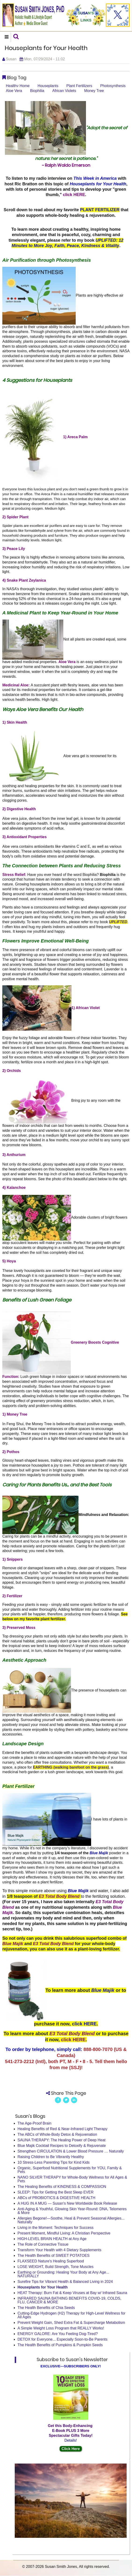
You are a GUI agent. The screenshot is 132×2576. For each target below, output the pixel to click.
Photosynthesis (113, 86)
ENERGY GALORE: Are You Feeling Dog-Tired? (58, 2334)
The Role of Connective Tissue (43, 2244)
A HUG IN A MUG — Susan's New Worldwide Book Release (67, 2203)
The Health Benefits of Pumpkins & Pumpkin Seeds (60, 2345)
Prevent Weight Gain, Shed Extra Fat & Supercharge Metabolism (71, 2323)
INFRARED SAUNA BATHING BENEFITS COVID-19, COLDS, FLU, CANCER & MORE (69, 2300)
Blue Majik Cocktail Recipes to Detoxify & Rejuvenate (62, 2146)
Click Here (70, 2449)
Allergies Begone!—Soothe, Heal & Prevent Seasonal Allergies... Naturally (71, 2220)
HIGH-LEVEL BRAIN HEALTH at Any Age (52, 2239)
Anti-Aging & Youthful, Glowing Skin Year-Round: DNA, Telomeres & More (72, 2211)
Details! (70, 2440)
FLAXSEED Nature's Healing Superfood (51, 2261)
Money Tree (94, 91)
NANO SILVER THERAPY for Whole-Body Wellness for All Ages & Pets (72, 2179)
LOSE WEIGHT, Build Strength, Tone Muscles (55, 2267)
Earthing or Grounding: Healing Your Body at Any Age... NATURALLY (63, 2274)
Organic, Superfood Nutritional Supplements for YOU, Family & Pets (70, 2170)
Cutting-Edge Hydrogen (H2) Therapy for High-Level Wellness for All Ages (71, 2315)
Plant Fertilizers (79, 86)
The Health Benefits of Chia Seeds (46, 2308)
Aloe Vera (14, 91)
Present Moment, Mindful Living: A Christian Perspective (64, 2233)
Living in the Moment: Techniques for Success (55, 2228)
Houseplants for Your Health (43, 2287)
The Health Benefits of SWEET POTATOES (53, 2255)
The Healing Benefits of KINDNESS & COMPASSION (62, 2187)
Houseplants (48, 86)
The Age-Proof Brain (34, 2123)
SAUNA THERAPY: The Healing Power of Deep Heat (61, 2140)
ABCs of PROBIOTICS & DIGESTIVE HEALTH (56, 2198)
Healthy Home (17, 86)
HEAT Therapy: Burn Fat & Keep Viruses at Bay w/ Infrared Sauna (72, 2293)
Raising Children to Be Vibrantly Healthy (51, 2157)
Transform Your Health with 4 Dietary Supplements (59, 2250)
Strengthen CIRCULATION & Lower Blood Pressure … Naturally (71, 2151)
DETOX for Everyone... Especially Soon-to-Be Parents (62, 2339)
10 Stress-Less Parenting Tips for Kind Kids (54, 2162)
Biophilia (37, 91)
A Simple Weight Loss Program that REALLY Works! (61, 2328)
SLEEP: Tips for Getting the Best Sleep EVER (56, 2192)
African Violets (64, 91)
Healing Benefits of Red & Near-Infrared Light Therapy (62, 2129)
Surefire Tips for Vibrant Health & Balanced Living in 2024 (65, 2282)
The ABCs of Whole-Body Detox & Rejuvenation (57, 2134)
